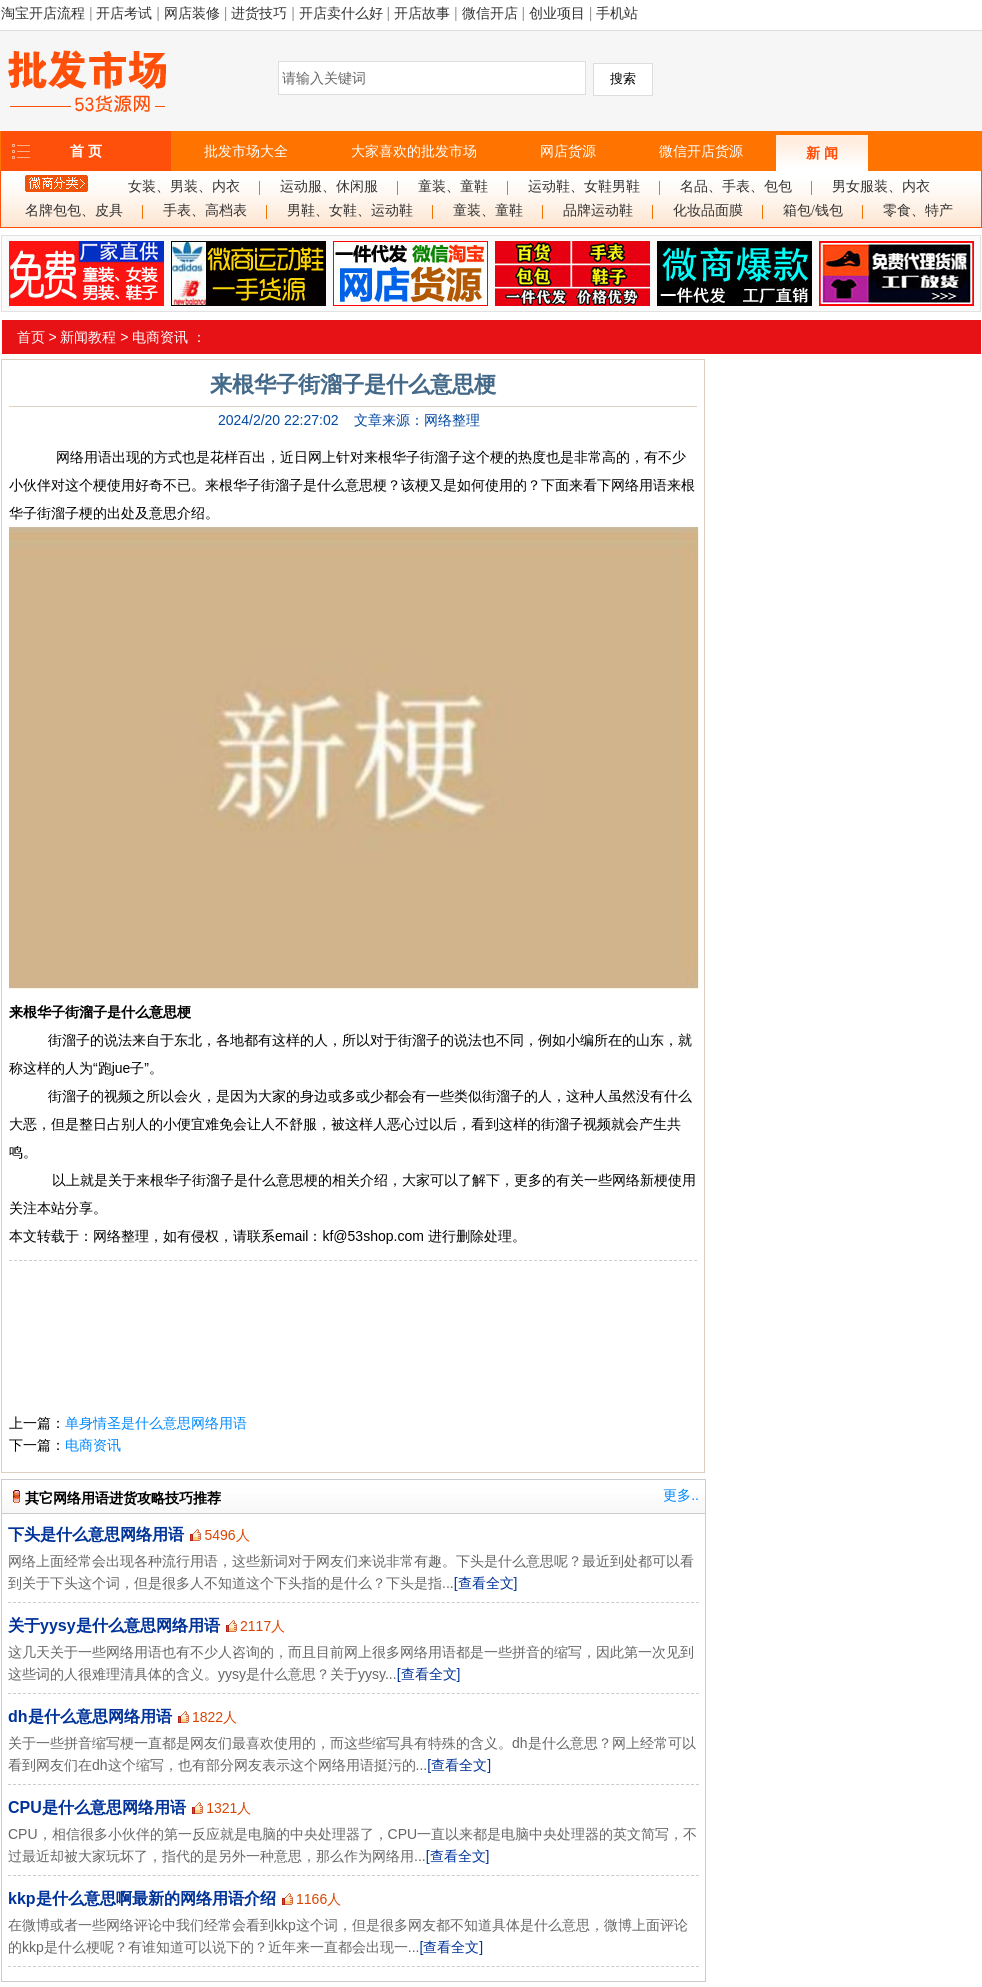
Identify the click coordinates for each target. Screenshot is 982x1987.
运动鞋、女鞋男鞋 (584, 186)
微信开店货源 (701, 151)
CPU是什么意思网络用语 (97, 1807)
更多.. (681, 1495)
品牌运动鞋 (598, 210)
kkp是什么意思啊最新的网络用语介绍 (142, 1898)
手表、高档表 (205, 210)
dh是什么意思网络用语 (90, 1716)
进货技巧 (259, 13)
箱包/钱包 (813, 210)
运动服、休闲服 (329, 186)
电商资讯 (160, 337)
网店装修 (192, 13)
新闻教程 (88, 337)
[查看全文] (486, 1583)
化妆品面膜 (708, 210)
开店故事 (422, 13)
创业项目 (557, 13)
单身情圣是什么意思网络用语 (156, 1423)
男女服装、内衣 (881, 186)
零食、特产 (918, 210)
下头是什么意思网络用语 (96, 1534)
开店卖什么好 (341, 13)
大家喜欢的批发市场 (414, 151)
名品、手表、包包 (736, 186)
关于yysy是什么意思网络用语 (114, 1625)
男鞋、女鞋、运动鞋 (350, 210)
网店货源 (568, 151)
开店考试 (124, 13)
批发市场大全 (246, 151)
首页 (31, 337)
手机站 (617, 13)
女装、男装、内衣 (184, 186)
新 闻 (822, 153)
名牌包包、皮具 (74, 210)
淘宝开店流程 (43, 13)
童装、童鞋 (453, 186)
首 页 (86, 151)
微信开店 (490, 13)
